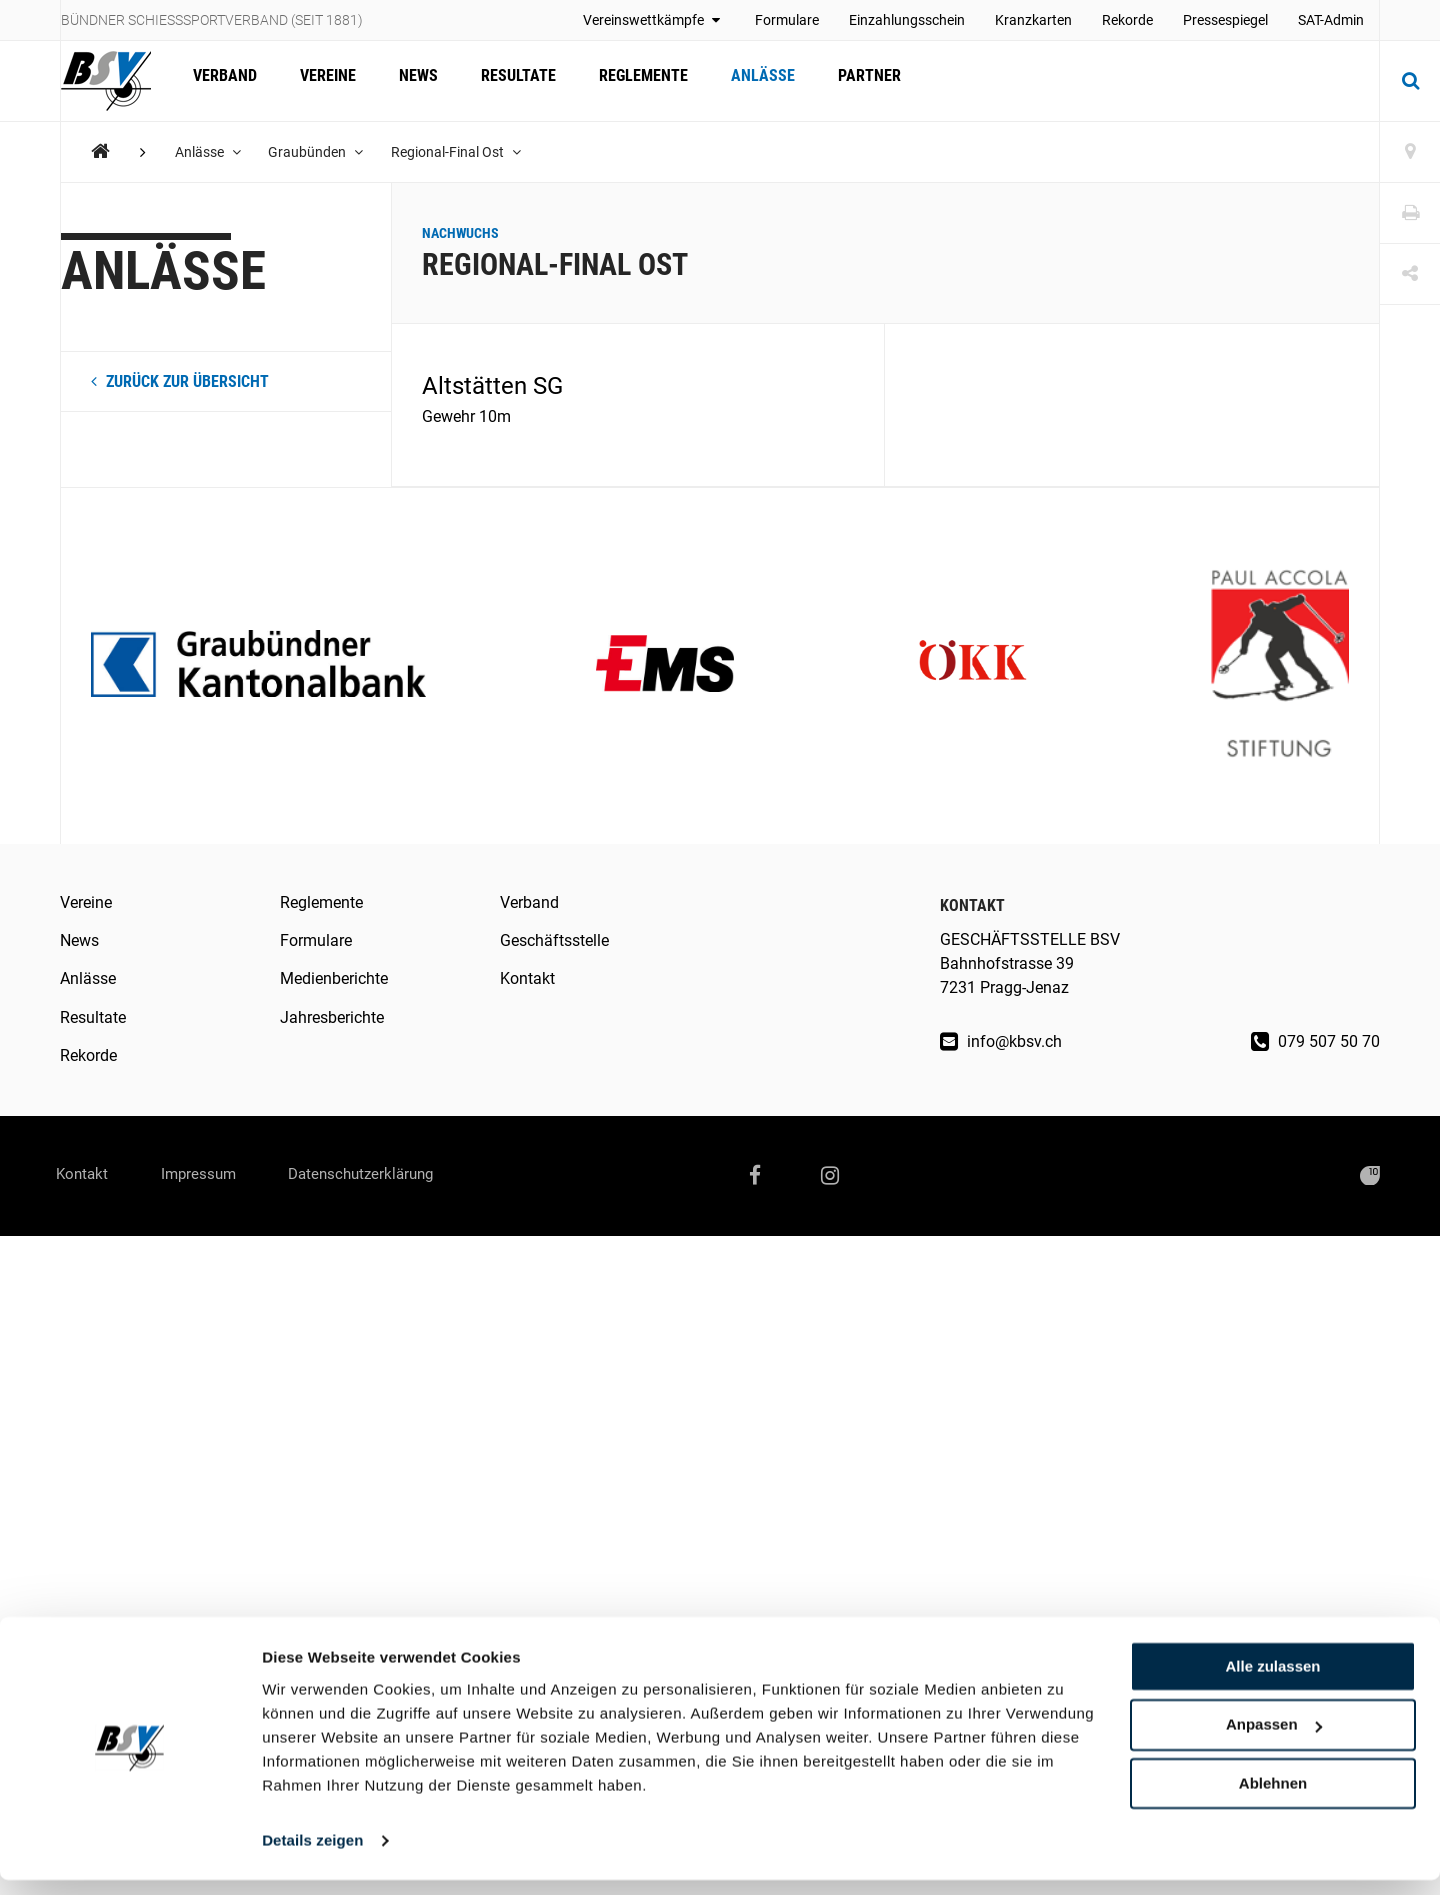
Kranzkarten (1033, 20)
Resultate (507, 80)
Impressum (214, 1175)
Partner (849, 80)
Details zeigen (312, 1855)
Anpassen (1274, 1740)
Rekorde (1127, 20)
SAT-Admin (1331, 20)
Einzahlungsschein (907, 20)
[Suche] (1410, 81)
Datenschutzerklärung (391, 1175)
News (410, 80)
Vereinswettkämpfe (654, 20)
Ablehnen (1273, 1798)
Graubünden (319, 152)
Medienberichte (334, 978)
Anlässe (746, 80)
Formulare (787, 20)
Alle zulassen (1272, 1681)
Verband (223, 80)
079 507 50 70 (1315, 1041)
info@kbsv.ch (1001, 1041)
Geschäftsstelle (554, 940)
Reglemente (629, 80)
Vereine (323, 80)
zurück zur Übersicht (180, 381)
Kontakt (527, 978)
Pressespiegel (1225, 20)
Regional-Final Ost (462, 152)
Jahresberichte (332, 1017)
